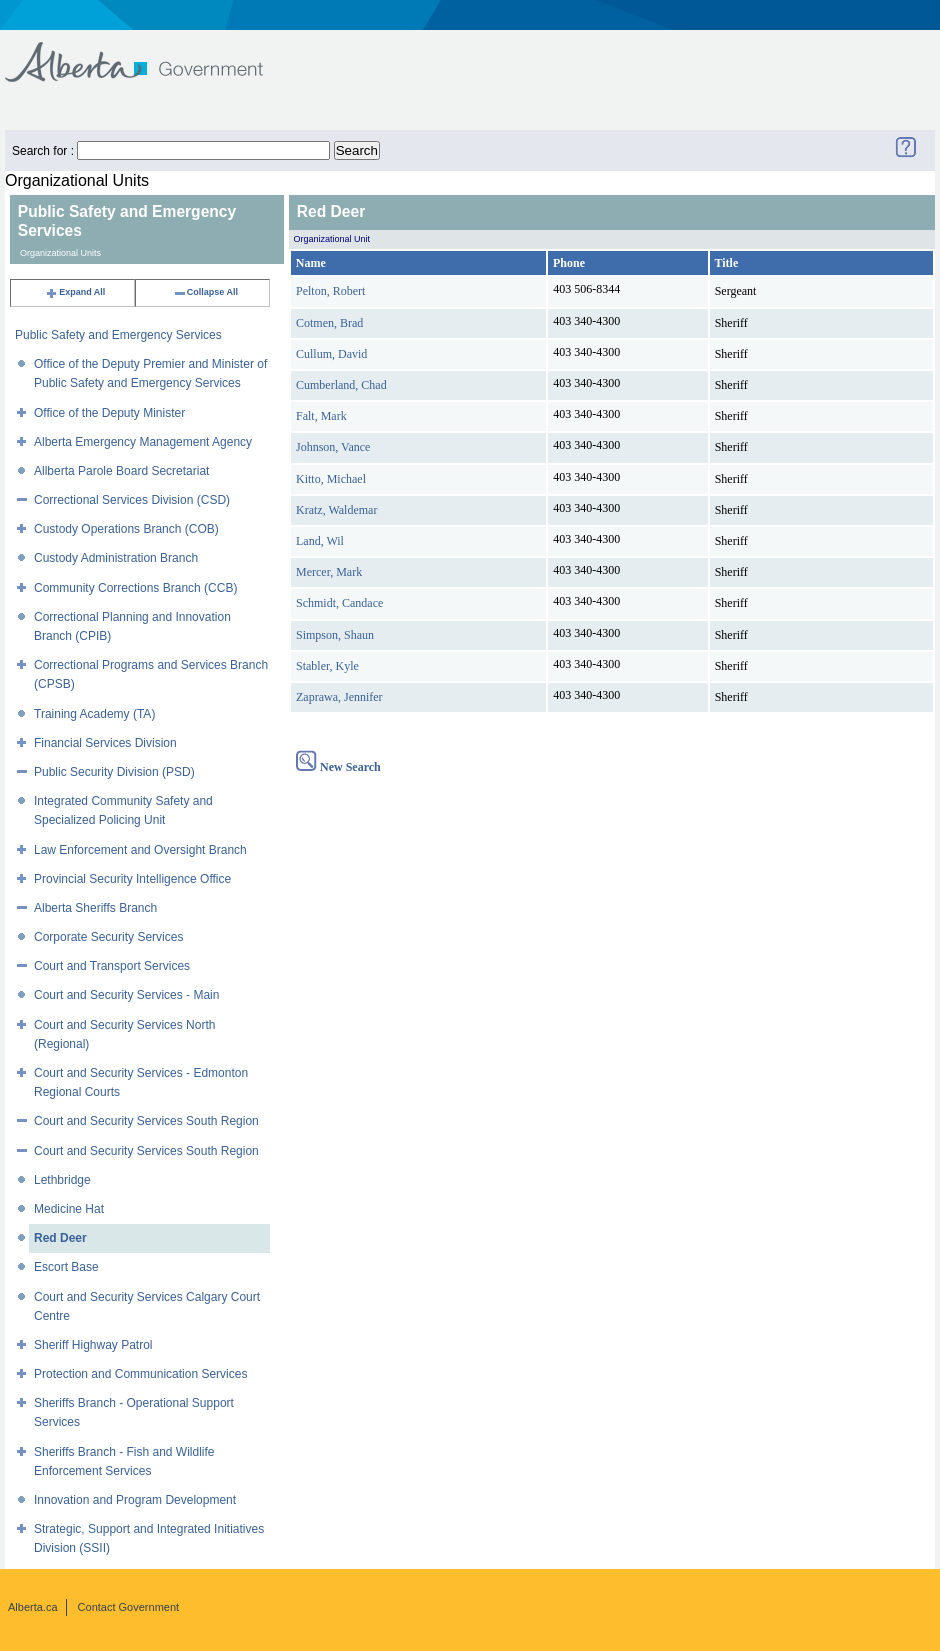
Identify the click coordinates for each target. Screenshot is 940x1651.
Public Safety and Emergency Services (118, 335)
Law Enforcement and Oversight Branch (140, 850)
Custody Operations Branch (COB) (126, 529)
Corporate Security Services (108, 937)
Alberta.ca (33, 1607)
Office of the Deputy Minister (109, 413)
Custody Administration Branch (116, 558)
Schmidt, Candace (339, 603)
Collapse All (205, 292)
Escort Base (66, 1267)
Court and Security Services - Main (126, 995)
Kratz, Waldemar (336, 510)
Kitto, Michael (331, 479)
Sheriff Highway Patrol (93, 1345)
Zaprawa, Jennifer (339, 697)
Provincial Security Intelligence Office (132, 879)
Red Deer (60, 1238)
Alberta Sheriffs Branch (95, 908)
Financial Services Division (105, 743)
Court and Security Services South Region (146, 1121)
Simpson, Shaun (335, 635)
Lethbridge (62, 1180)
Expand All (75, 292)
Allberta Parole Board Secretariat (121, 471)
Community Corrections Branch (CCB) (135, 588)
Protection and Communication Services (140, 1374)
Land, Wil (320, 541)
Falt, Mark (321, 416)
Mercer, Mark (329, 572)
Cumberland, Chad (341, 385)
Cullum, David (331, 354)
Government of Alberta (150, 52)
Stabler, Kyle (327, 666)
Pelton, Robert (330, 291)
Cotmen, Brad (329, 323)
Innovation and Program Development (135, 1500)
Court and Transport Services (112, 966)
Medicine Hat (69, 1209)
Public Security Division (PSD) (114, 772)
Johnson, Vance (333, 447)
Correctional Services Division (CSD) (132, 500)
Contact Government (129, 1607)
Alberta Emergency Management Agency (143, 442)
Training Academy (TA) (94, 714)
